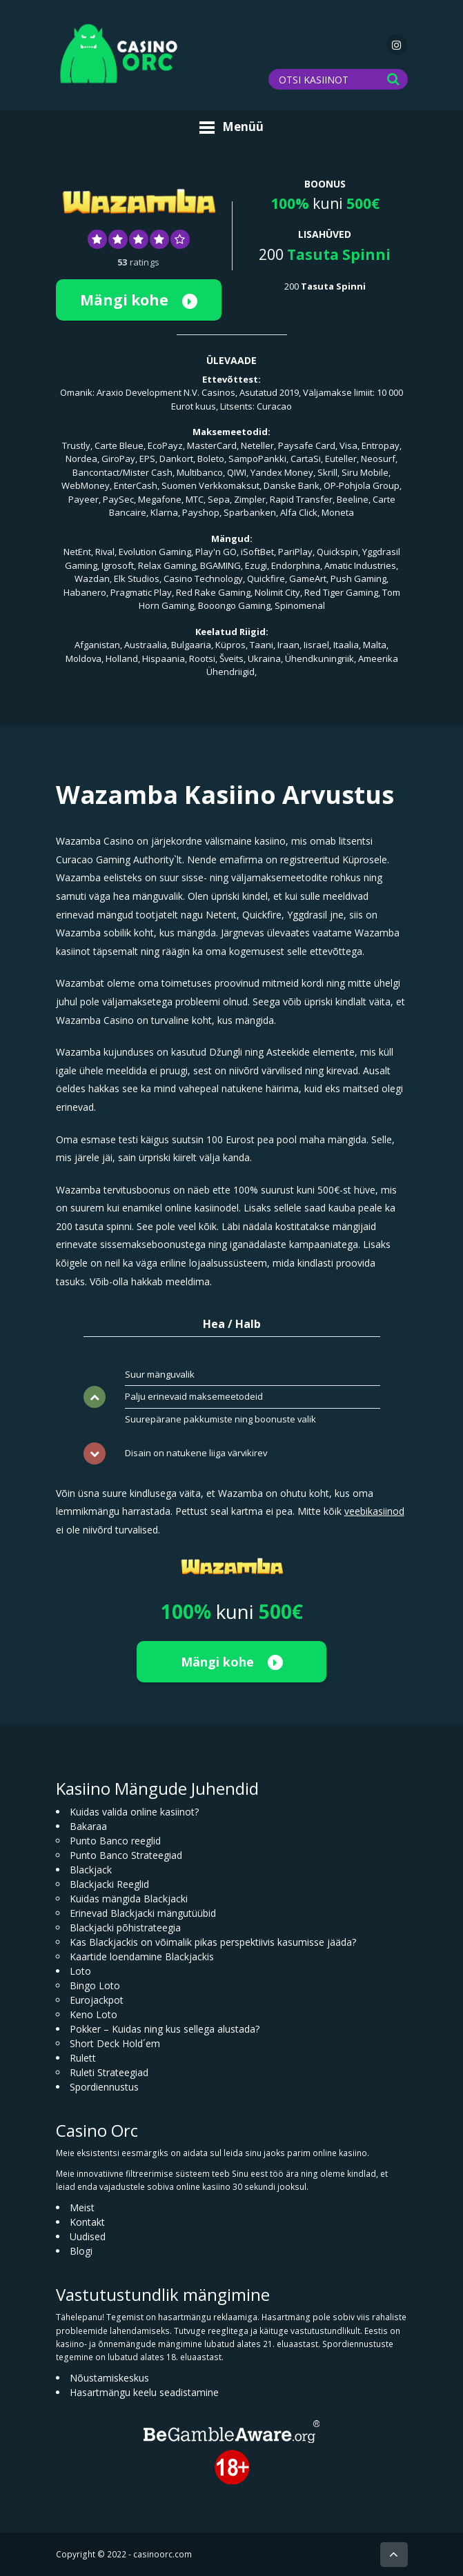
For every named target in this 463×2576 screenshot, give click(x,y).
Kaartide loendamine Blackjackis (142, 1956)
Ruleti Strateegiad (109, 2072)
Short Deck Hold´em (115, 2043)
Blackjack (91, 1869)
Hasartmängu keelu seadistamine (144, 2392)
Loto (80, 1971)
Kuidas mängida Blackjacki (129, 1898)
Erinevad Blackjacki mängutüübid (143, 1913)
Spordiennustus (104, 2086)
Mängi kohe (138, 300)
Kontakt (87, 2221)
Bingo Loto (95, 1985)
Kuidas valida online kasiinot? (134, 1811)
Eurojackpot (97, 1999)
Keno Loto (93, 2014)
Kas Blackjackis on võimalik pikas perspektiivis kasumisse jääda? (213, 1942)
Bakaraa (88, 1826)
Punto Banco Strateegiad (126, 1855)
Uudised (88, 2236)
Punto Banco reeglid (115, 1840)
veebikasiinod (374, 1511)
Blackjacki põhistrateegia (125, 1927)
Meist (82, 2207)
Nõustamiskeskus (109, 2377)
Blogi (81, 2250)
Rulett (83, 2057)
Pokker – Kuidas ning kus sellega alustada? (164, 2028)
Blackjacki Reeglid (109, 1884)
